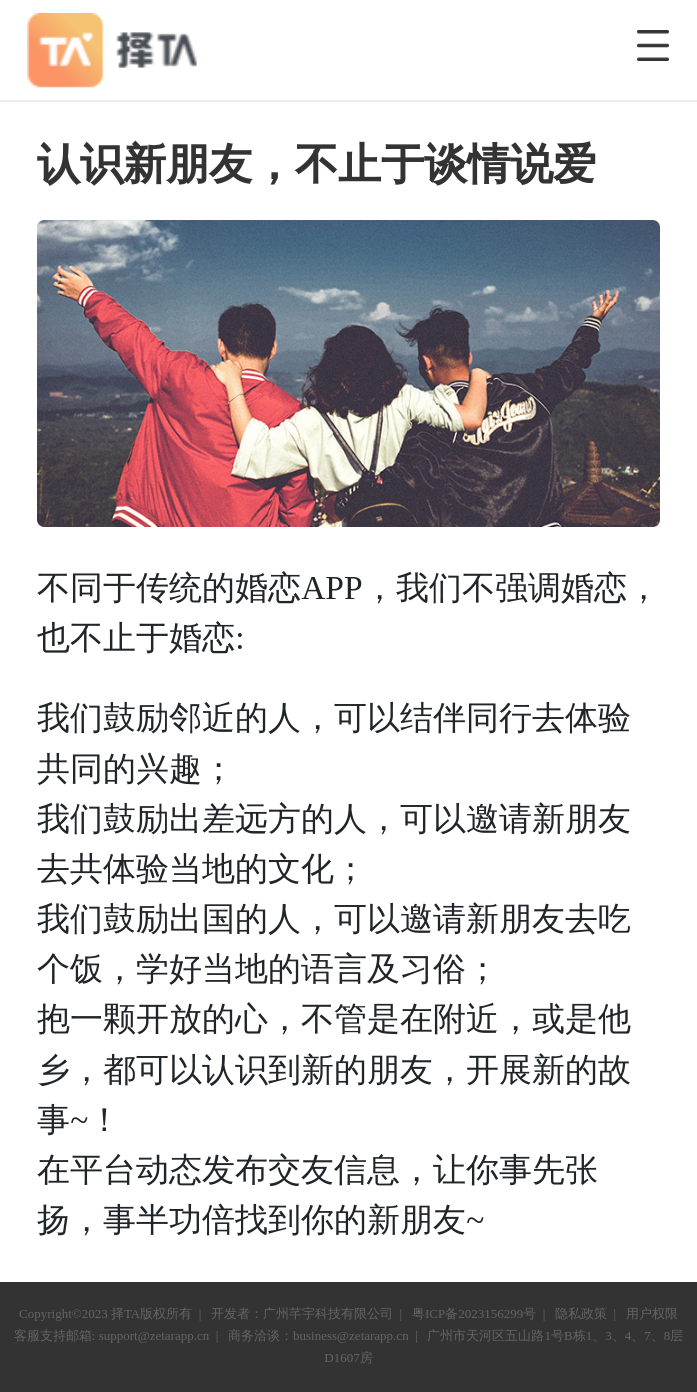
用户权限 (652, 1313)
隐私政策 (581, 1313)
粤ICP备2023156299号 (474, 1313)
